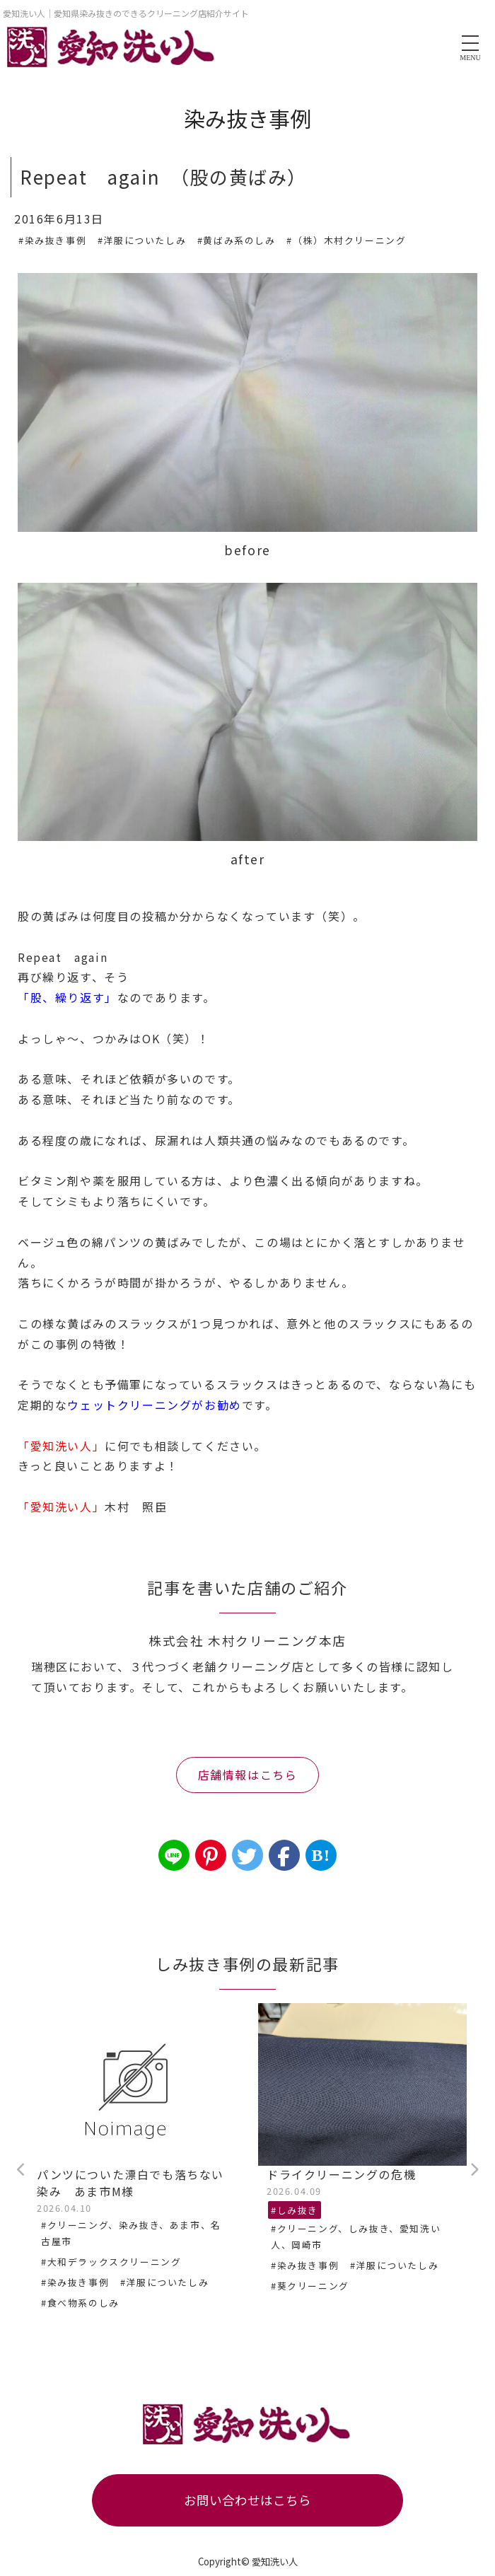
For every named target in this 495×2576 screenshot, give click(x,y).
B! (320, 1855)
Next (474, 2170)
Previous (21, 2170)
